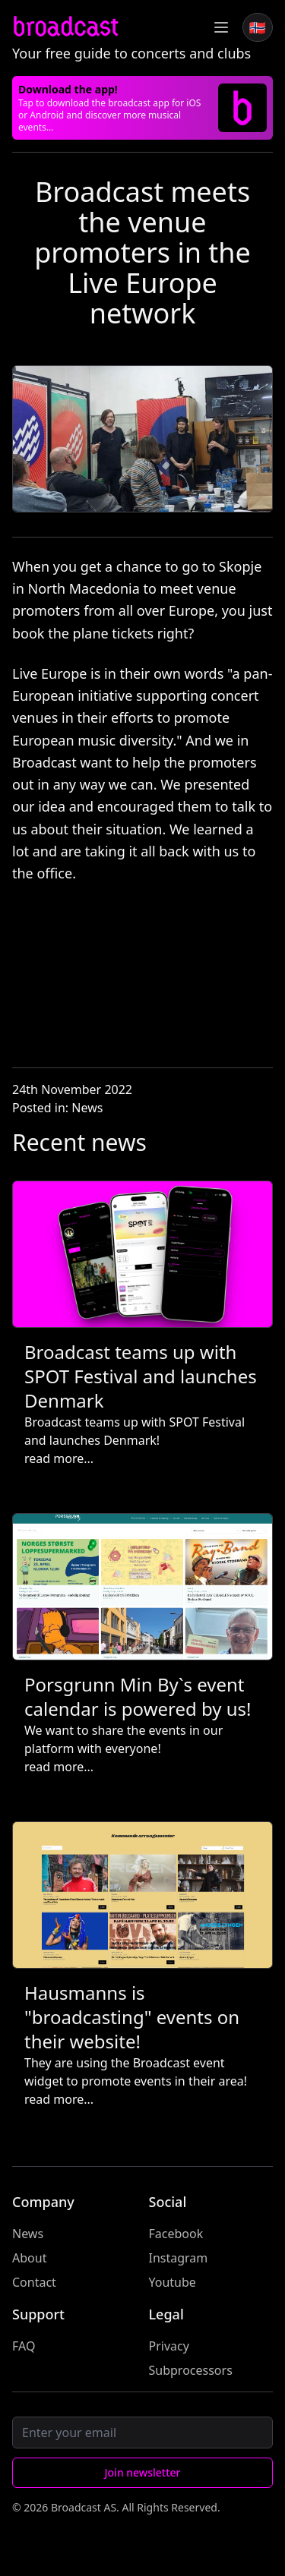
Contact (34, 2282)
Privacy (169, 2346)
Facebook (176, 2233)
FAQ (23, 2346)
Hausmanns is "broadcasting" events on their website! (131, 2017)
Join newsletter (143, 2472)
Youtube (172, 2282)
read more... (58, 1458)
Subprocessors (191, 2370)
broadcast (65, 27)
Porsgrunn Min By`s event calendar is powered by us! (138, 1696)
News (87, 1107)
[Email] (142, 2432)
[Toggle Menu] (221, 27)
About (29, 2258)
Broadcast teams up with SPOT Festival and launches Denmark (140, 1376)
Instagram (178, 2258)
